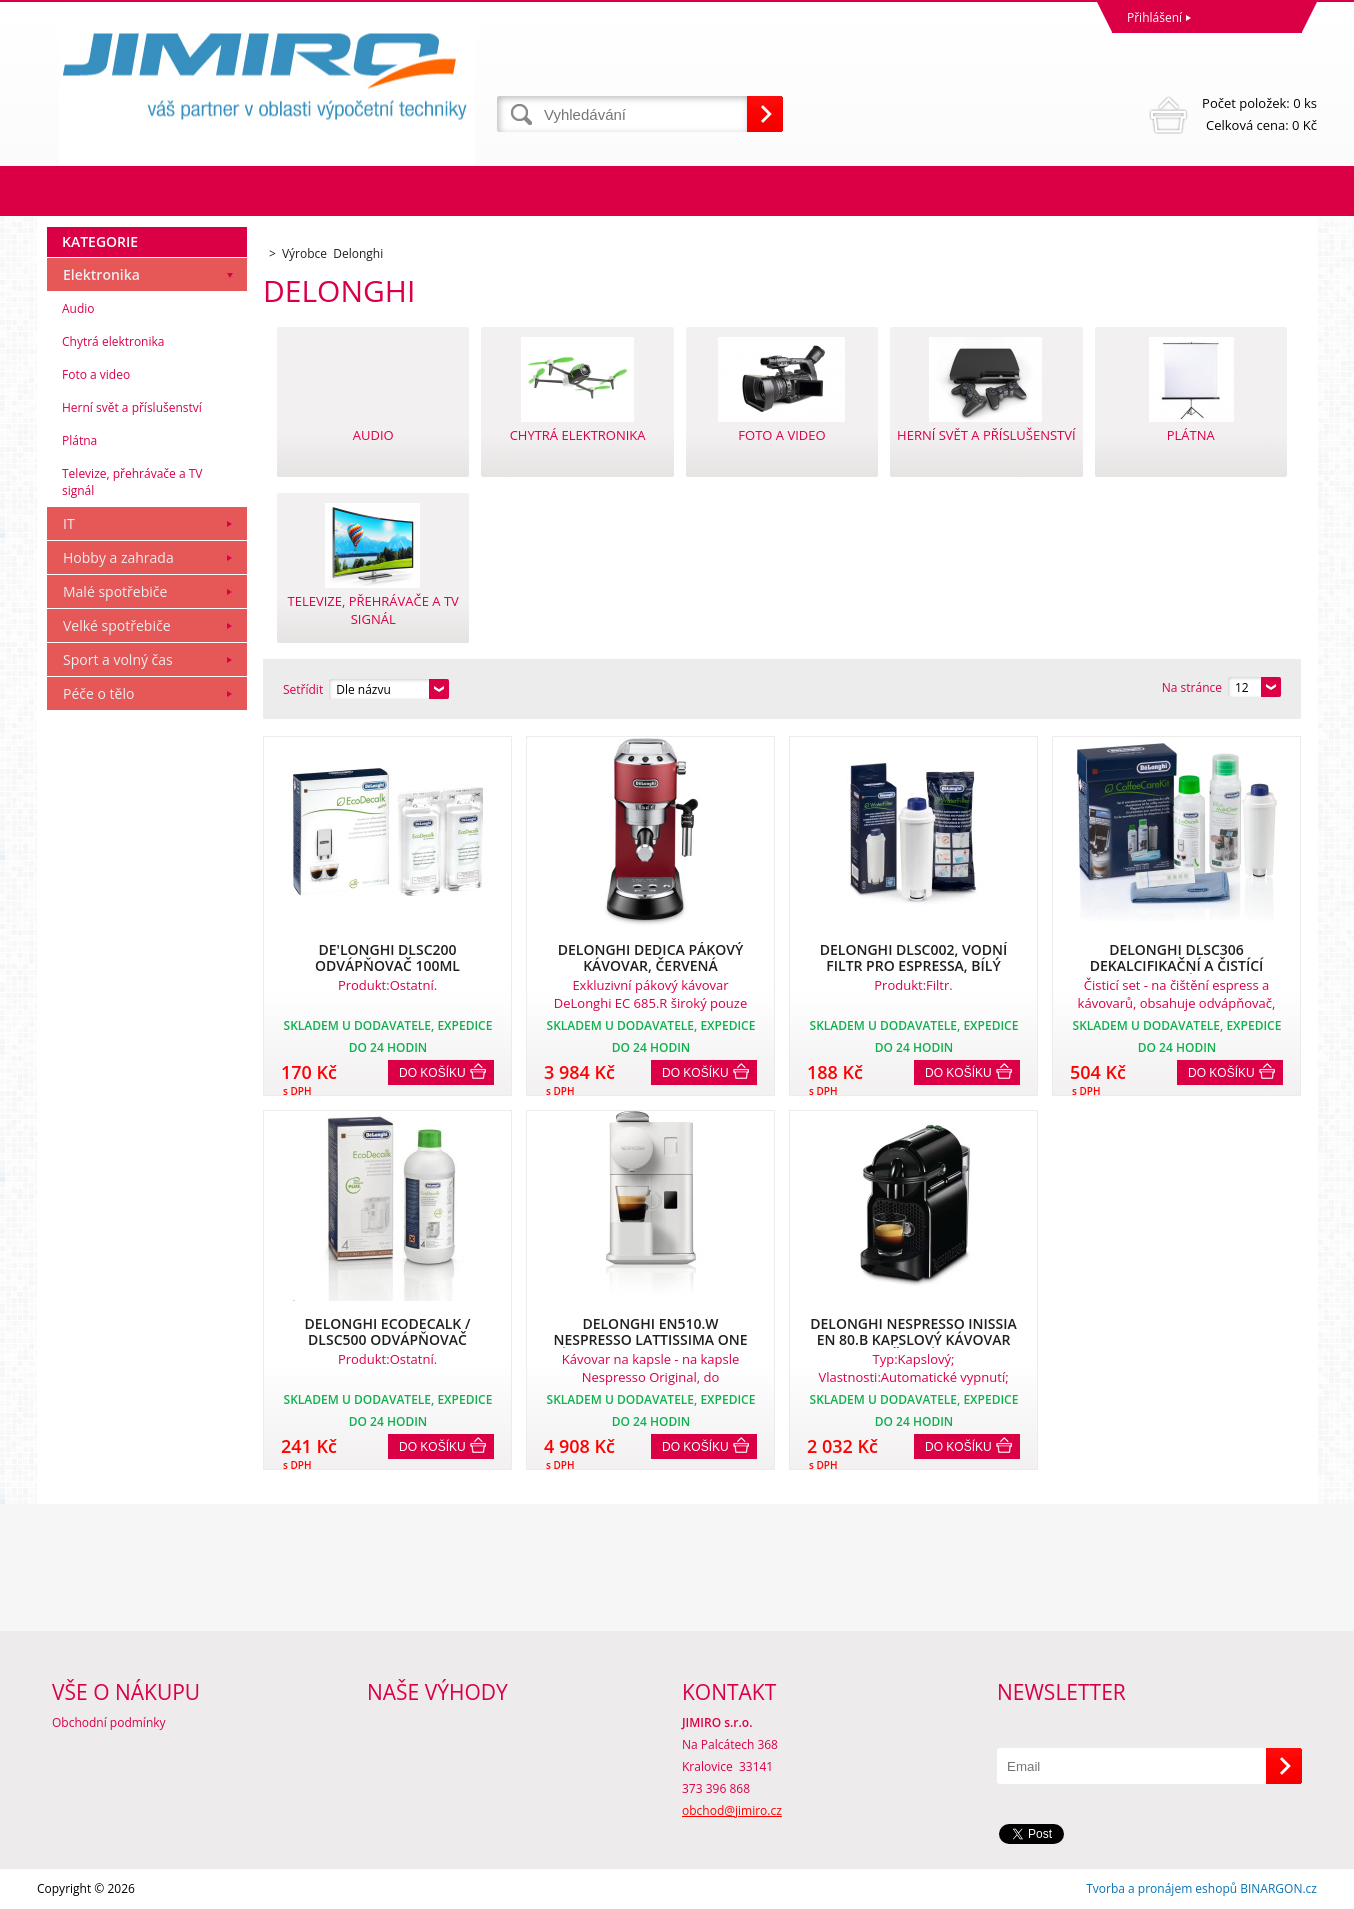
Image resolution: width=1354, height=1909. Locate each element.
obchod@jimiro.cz (732, 1810)
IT (69, 523)
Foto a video (96, 374)
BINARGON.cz (1278, 1888)
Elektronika (101, 274)
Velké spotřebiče (117, 625)
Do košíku (432, 1073)
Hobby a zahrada (118, 557)
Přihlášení (1154, 17)
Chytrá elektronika (113, 341)
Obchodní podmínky (109, 1722)
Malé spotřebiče (115, 591)
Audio (78, 308)
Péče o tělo (98, 693)
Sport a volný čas (118, 659)
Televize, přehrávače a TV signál (132, 482)
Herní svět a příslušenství (132, 407)
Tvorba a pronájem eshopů (1161, 1888)
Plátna (79, 440)
